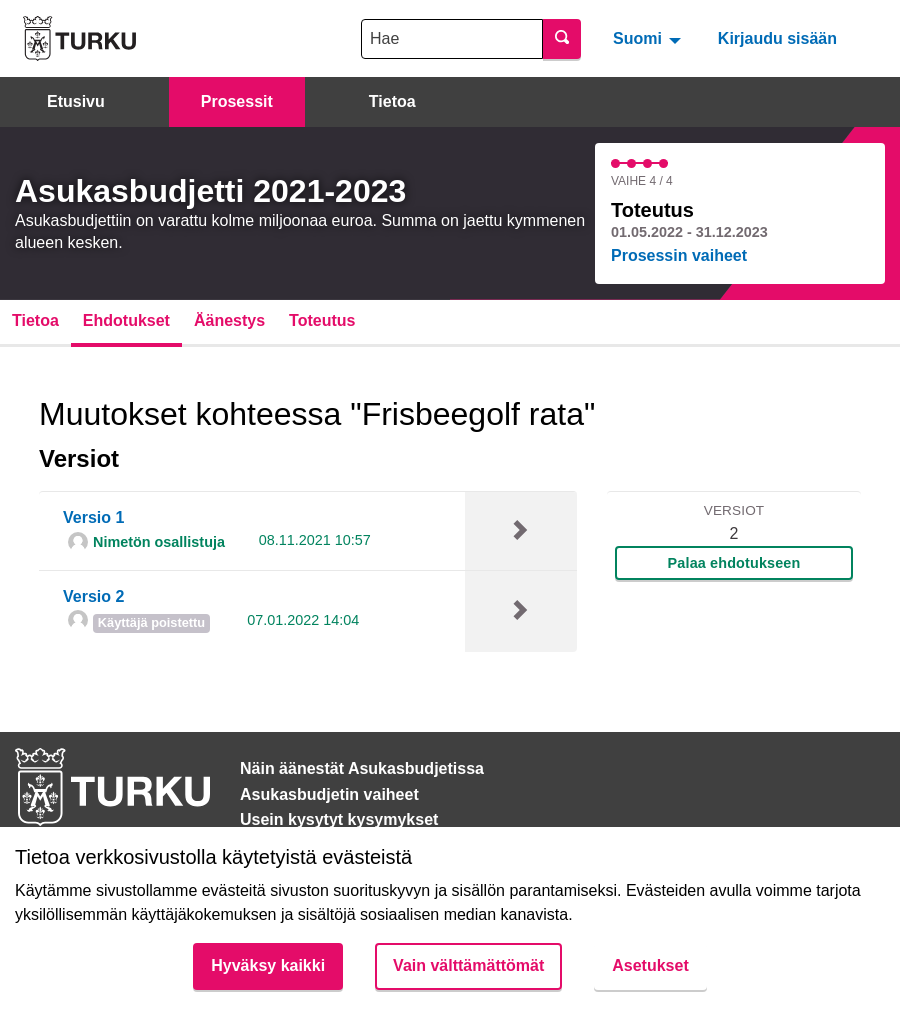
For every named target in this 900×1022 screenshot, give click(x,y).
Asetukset (650, 965)
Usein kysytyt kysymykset (339, 819)
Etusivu (76, 101)
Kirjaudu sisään (777, 38)
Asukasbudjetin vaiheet (329, 794)
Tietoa (392, 101)
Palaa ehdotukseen (734, 563)
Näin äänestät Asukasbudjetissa (362, 768)
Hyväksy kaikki (268, 965)
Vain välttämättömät (468, 965)
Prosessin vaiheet (679, 255)
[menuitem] (649, 38)
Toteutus (322, 320)
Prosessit (237, 101)
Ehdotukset (126, 320)
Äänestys (229, 320)
